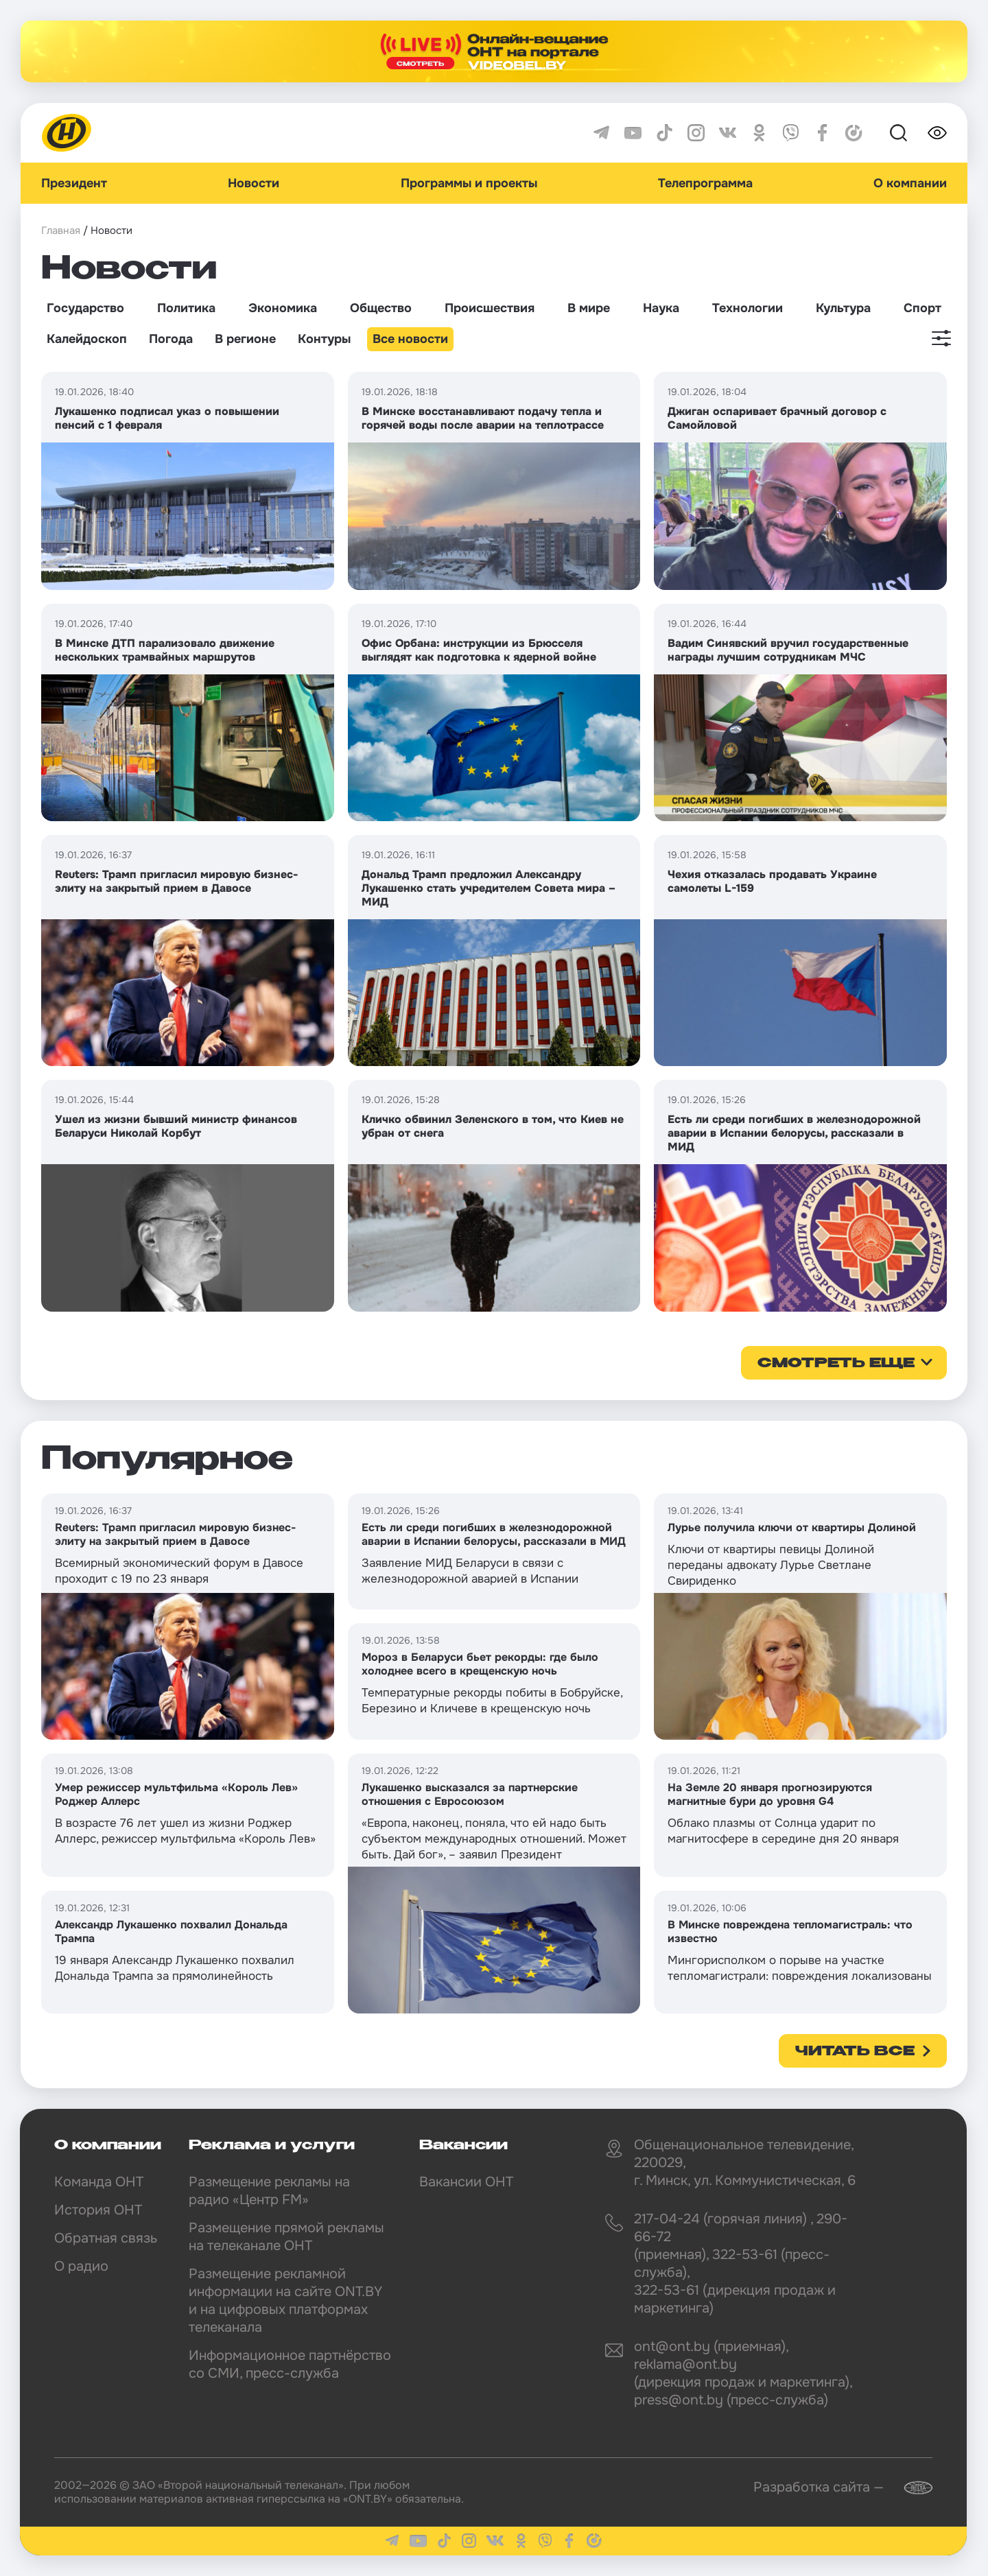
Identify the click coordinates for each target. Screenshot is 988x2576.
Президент (74, 183)
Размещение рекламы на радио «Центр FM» (269, 2190)
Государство (85, 308)
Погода (171, 338)
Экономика (282, 308)
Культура (843, 308)
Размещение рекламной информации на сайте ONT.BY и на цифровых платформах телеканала (285, 2300)
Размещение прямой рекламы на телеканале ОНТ (286, 2236)
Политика (186, 308)
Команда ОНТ (98, 2181)
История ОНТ (98, 2210)
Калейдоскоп (87, 338)
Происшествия (489, 308)
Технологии (747, 308)
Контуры (324, 338)
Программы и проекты (469, 183)
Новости (253, 183)
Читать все (855, 2052)
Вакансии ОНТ (466, 2181)
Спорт (922, 308)
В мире (588, 308)
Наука (661, 308)
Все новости (410, 338)
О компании (910, 183)
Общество (381, 308)
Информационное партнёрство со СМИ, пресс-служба (290, 2364)
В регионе (245, 338)
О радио (81, 2266)
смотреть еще (836, 1364)
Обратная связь (105, 2238)
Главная (60, 230)
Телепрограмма (705, 183)
